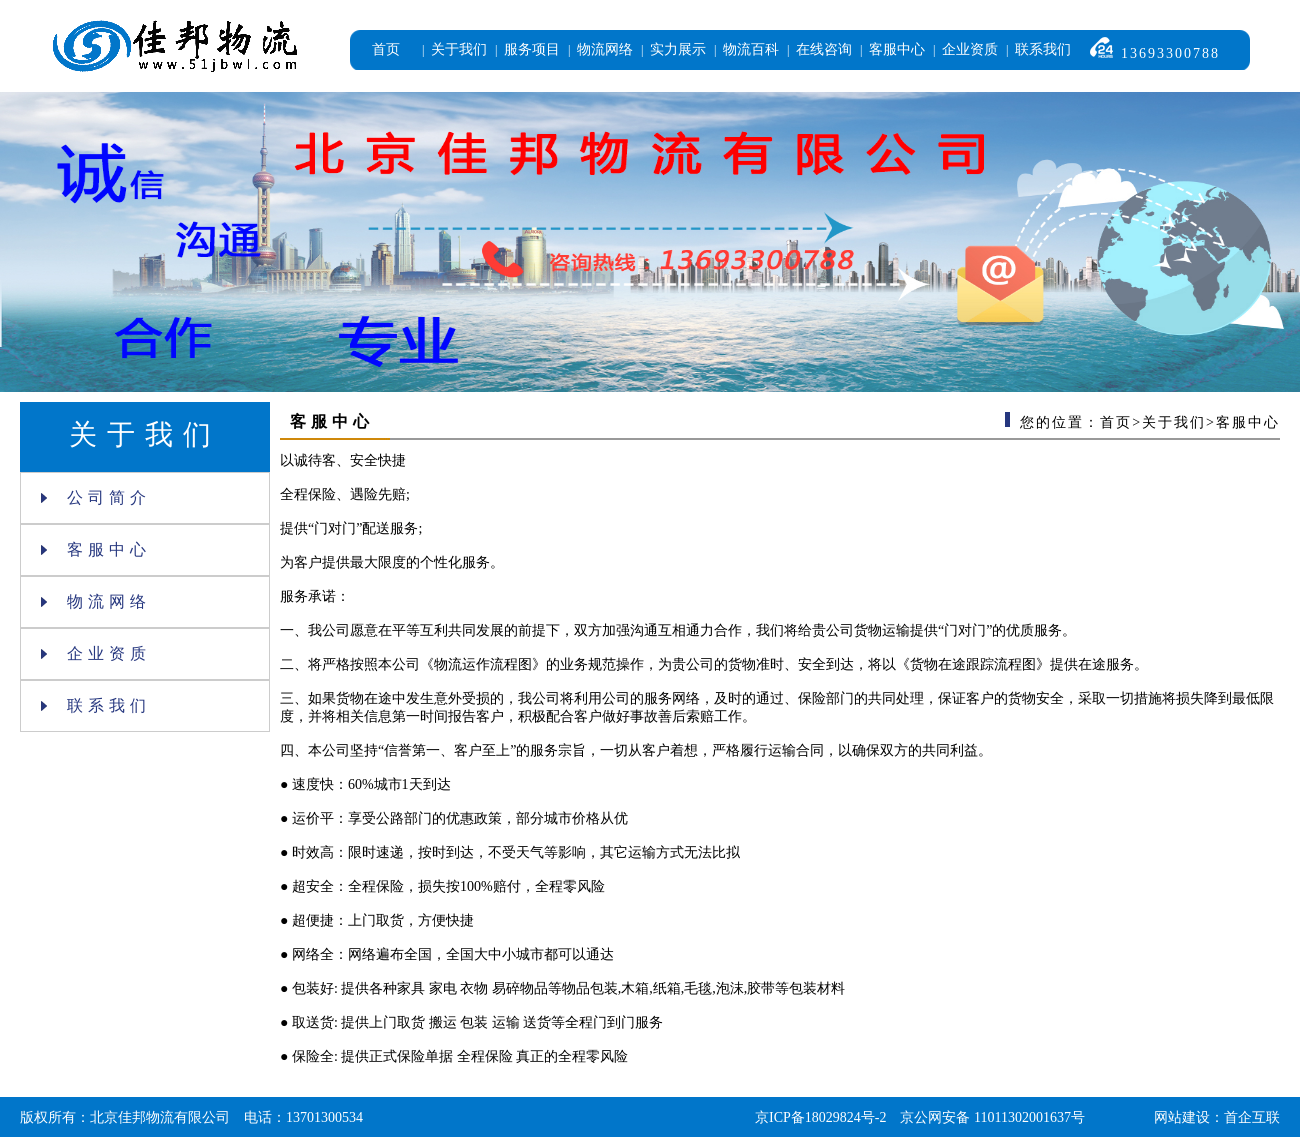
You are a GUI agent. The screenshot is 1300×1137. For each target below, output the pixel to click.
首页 (386, 49)
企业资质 (970, 49)
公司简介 (96, 497)
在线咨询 (824, 49)
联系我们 (1043, 49)
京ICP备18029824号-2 (820, 1117)
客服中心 (897, 49)
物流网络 (605, 49)
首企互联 (1252, 1117)
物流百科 (751, 49)
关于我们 (459, 49)
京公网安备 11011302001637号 (992, 1117)
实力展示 (678, 49)
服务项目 (532, 49)
